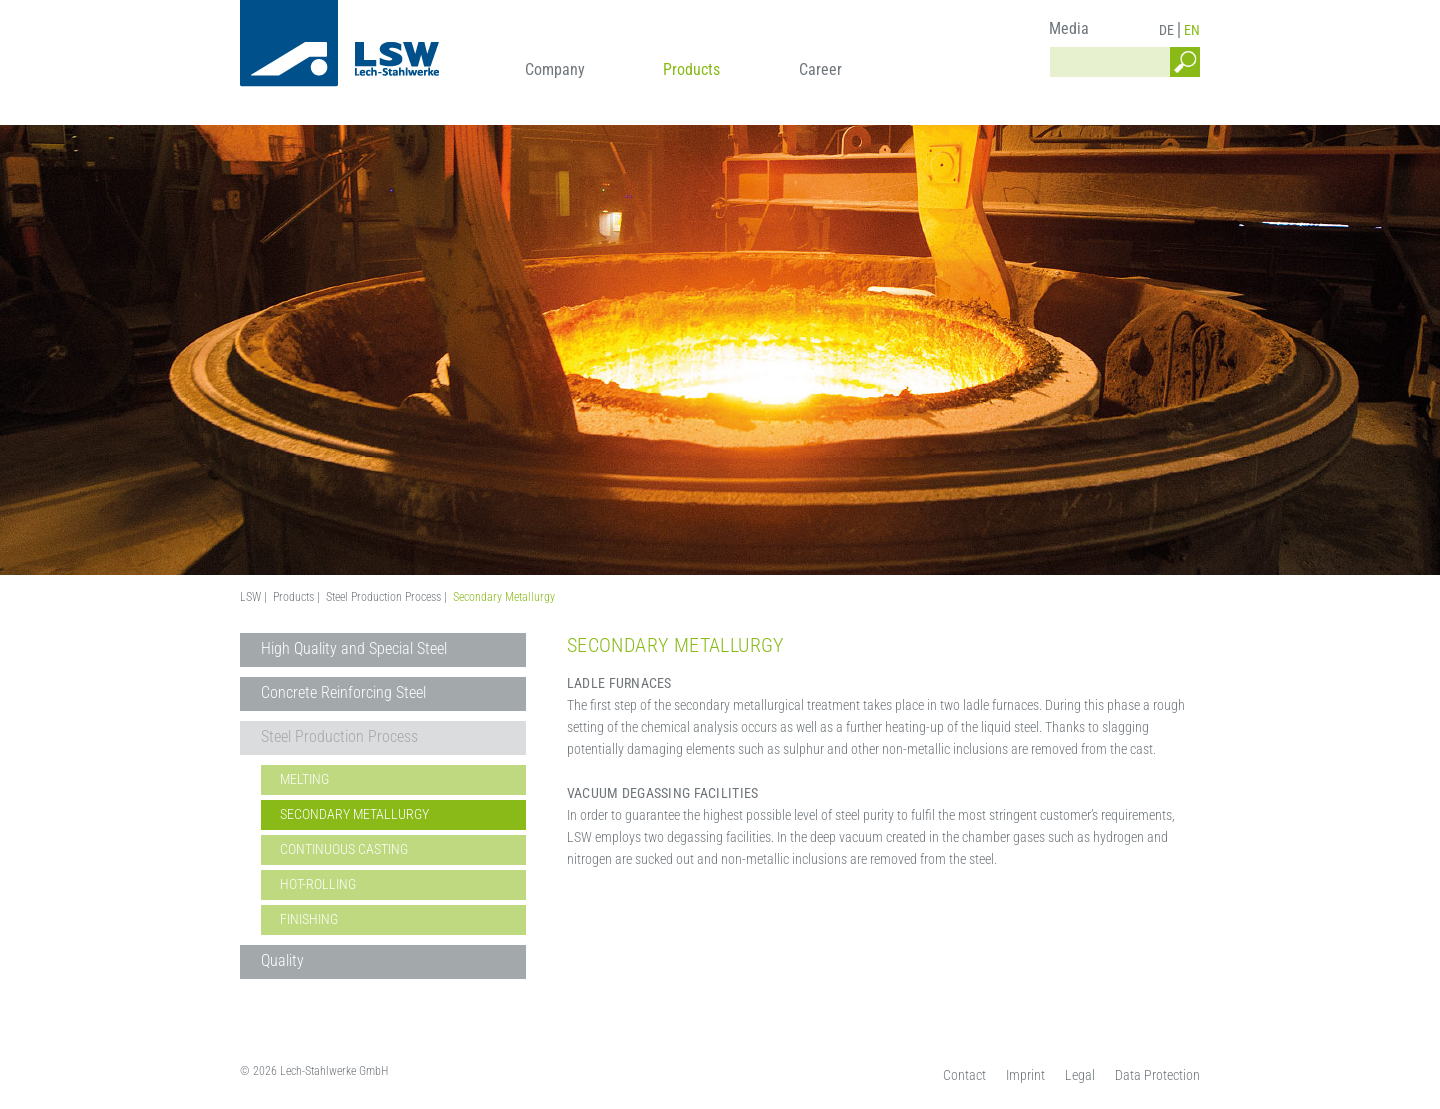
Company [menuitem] (555, 69)
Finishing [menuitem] (309, 919)
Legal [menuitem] (1080, 1075)
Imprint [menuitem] (1025, 1075)
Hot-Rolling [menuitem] (318, 884)
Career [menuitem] (820, 69)
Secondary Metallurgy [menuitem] (354, 814)
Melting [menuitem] (304, 779)
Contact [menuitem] (964, 1075)
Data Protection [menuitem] (1157, 1075)
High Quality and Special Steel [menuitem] (354, 648)
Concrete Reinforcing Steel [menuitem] (343, 692)
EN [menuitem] (1192, 30)
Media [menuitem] (1069, 28)
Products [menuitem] (691, 69)
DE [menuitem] (1166, 30)
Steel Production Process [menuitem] (339, 736)
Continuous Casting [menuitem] (344, 849)
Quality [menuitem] (282, 960)
